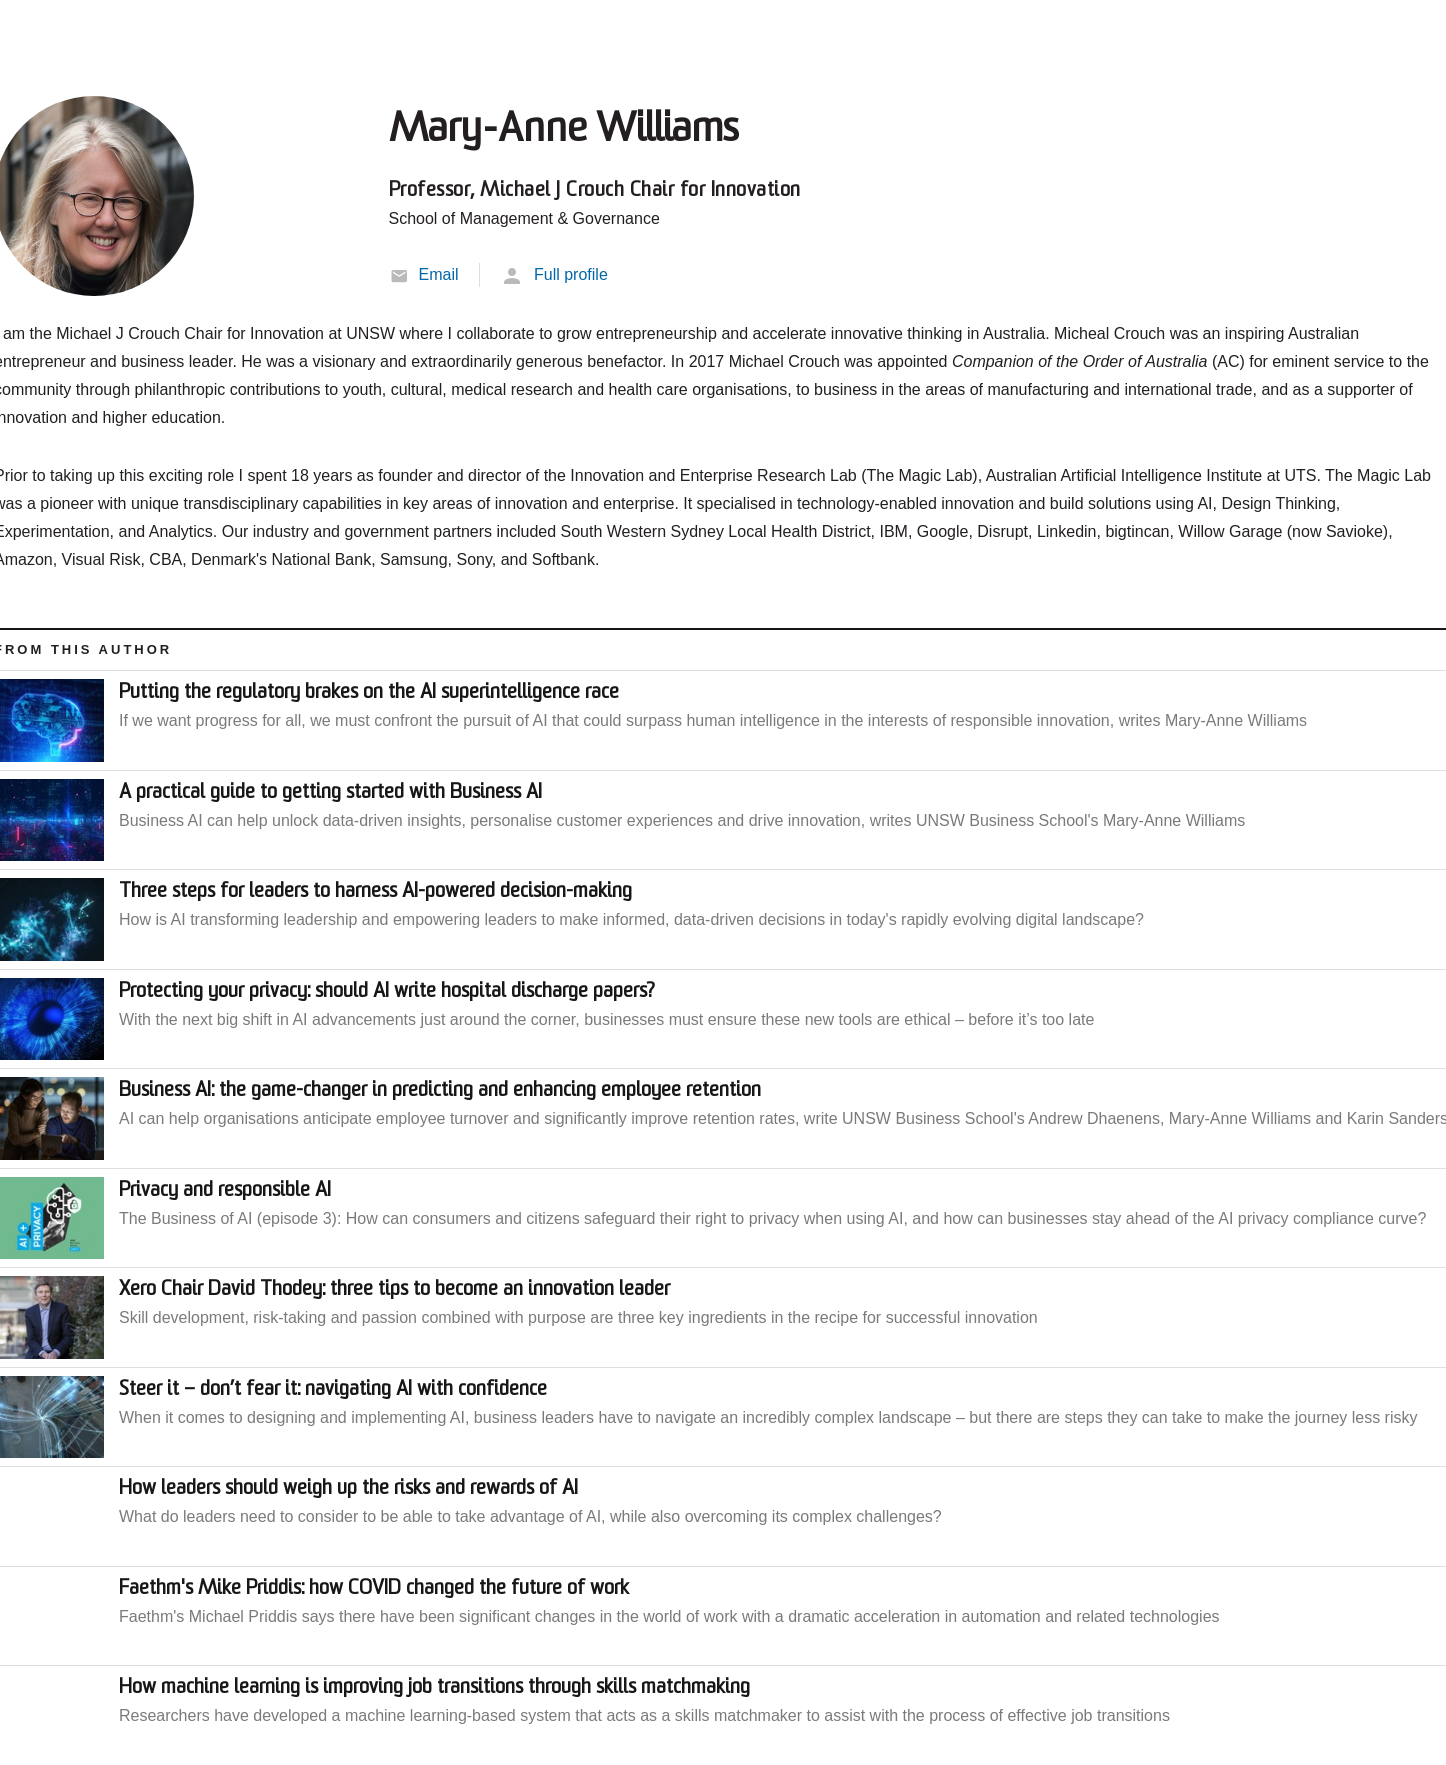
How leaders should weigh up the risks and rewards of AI (348, 1489)
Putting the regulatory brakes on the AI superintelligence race (369, 693)
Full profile (571, 274)
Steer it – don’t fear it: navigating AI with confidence (333, 1390)
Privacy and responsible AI (225, 1191)
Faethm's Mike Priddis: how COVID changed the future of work (374, 1589)
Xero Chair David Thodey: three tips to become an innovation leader (394, 1290)
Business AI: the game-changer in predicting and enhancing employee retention (440, 1091)
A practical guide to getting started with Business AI (330, 793)
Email (439, 274)
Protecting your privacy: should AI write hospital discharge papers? (387, 992)
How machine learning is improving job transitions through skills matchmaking (434, 1688)
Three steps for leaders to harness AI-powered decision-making (375, 892)
